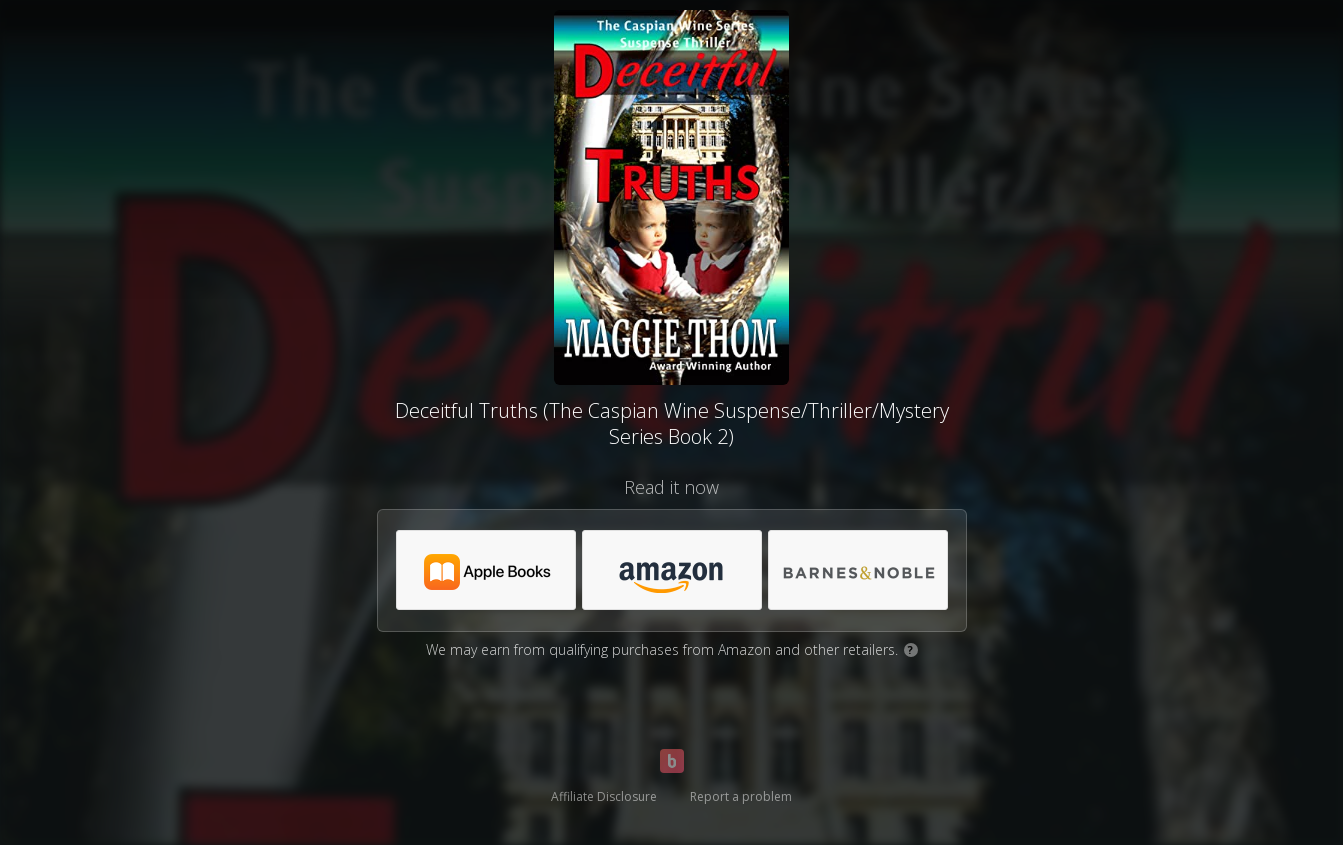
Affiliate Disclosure (604, 796)
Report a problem (741, 796)
